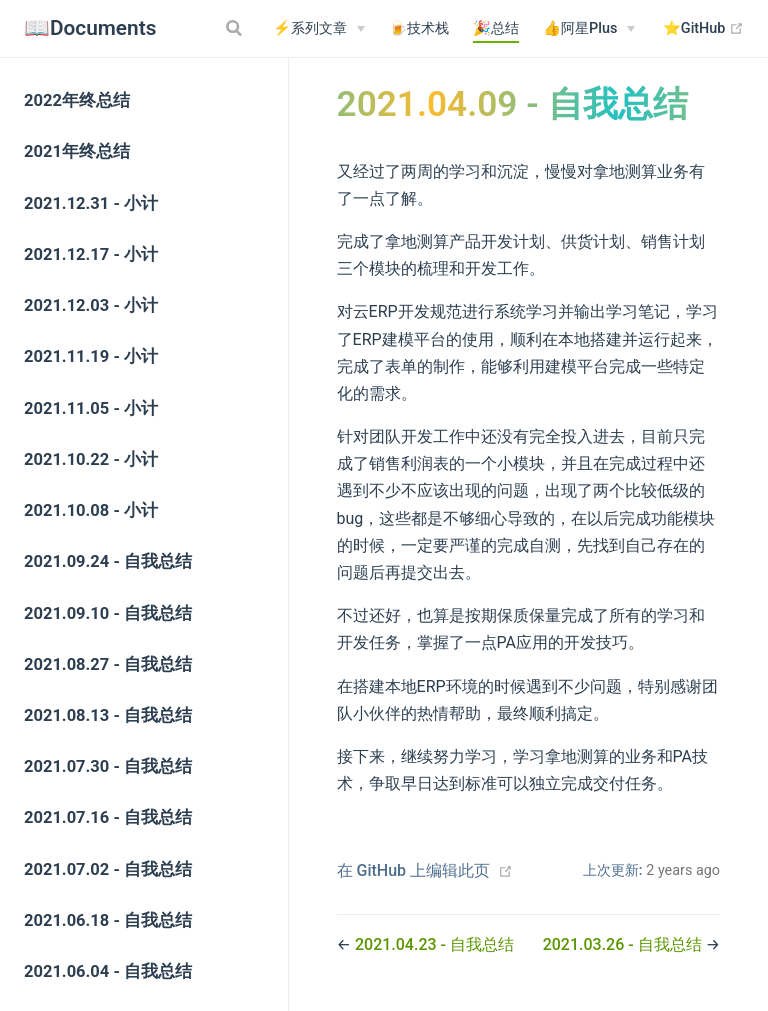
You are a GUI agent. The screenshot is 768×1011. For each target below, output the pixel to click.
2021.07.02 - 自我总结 (108, 869)
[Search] (236, 28)
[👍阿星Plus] (589, 29)
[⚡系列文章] (319, 29)
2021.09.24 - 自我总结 (108, 561)
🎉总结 (496, 28)
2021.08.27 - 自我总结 (108, 664)
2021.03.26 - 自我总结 (624, 944)
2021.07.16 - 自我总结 (108, 817)
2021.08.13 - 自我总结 (108, 715)
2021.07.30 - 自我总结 (108, 766)
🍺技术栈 (419, 28)
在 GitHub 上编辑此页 (414, 870)
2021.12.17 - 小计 (91, 254)
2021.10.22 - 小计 (91, 459)
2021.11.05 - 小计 (91, 408)
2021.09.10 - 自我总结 (108, 613)
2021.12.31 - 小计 (91, 203)
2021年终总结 (77, 151)
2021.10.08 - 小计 (91, 510)
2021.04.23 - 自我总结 (434, 944)
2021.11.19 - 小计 (91, 356)
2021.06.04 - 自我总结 (108, 971)
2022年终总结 (77, 100)
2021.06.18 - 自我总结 (108, 920)
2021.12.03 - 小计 (91, 305)
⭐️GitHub (703, 29)
